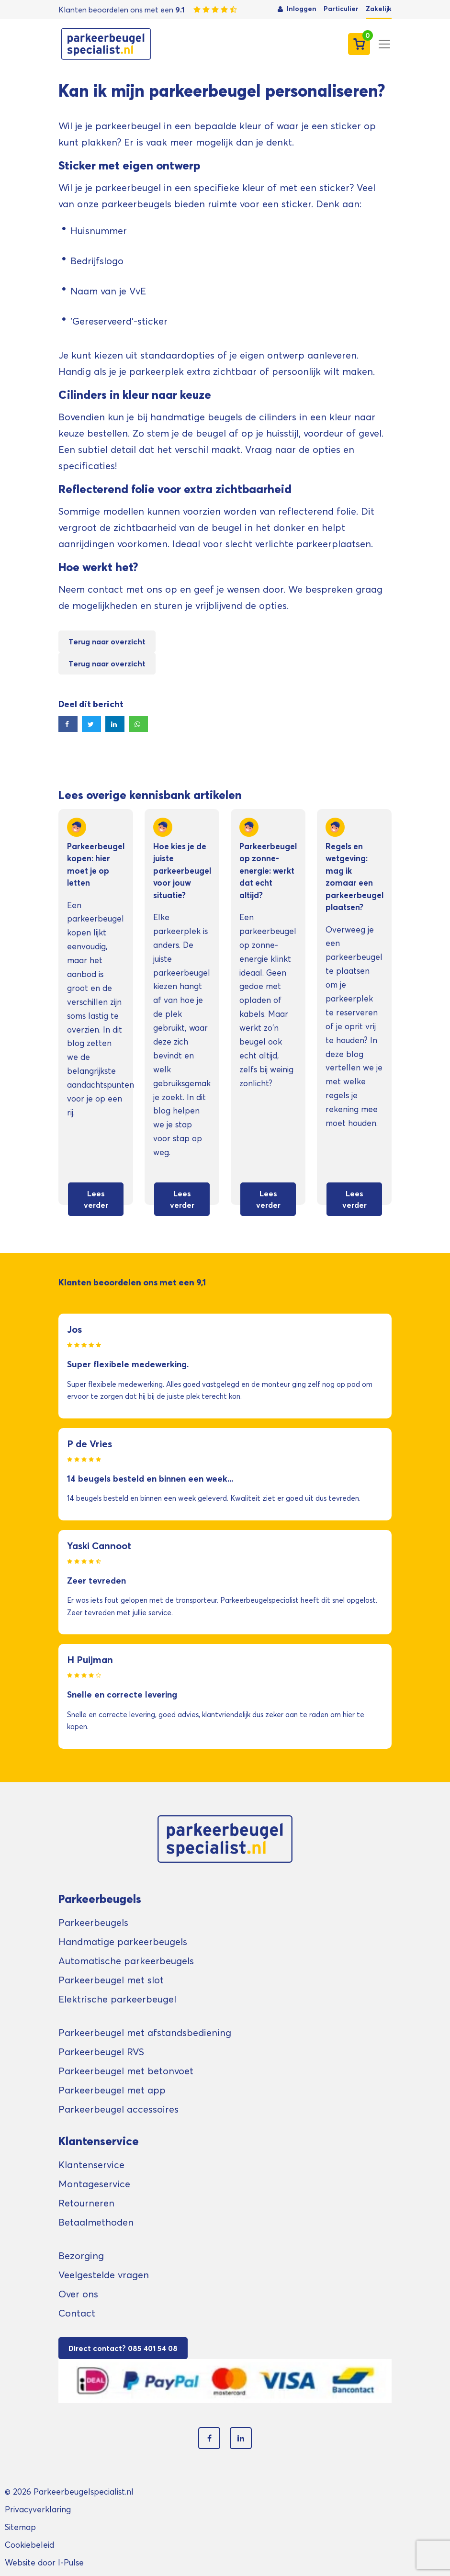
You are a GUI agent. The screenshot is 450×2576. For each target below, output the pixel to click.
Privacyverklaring (38, 2509)
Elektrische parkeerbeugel (117, 1999)
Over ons (78, 2294)
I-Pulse (71, 2562)
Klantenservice (91, 2165)
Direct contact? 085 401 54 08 (123, 2348)
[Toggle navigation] (384, 44)
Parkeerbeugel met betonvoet (125, 2071)
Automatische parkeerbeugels (126, 1961)
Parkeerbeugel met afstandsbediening (144, 2032)
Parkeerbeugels (93, 1922)
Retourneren (86, 2203)
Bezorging (81, 2255)
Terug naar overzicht (107, 641)
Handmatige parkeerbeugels (122, 1941)
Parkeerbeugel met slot (111, 1980)
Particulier (341, 8)
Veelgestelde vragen (103, 2275)
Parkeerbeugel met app (112, 2090)
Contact (76, 2313)
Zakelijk (379, 8)
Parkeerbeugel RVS (101, 2052)
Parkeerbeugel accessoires (118, 2109)
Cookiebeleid (29, 2545)
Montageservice (94, 2184)
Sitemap (20, 2527)
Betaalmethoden (96, 2222)
